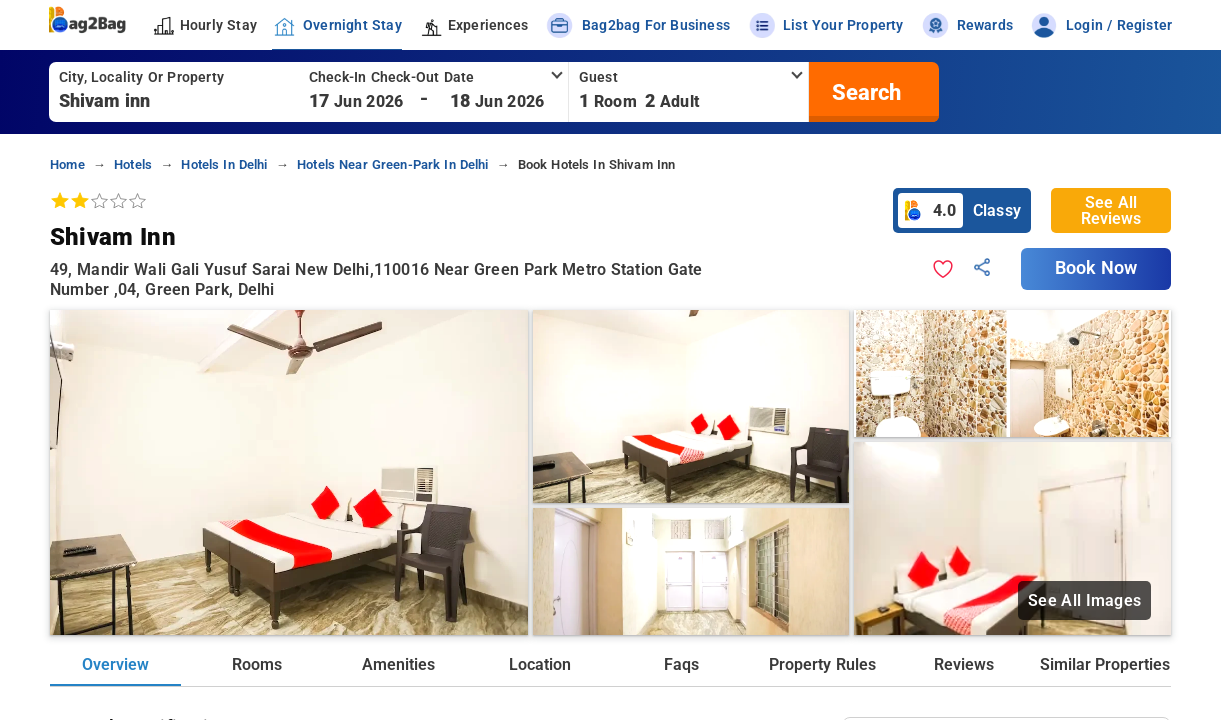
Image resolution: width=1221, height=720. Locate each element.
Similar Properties (1105, 664)
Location (540, 664)
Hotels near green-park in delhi (393, 164)
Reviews (964, 664)
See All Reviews (1111, 210)
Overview (115, 664)
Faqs (681, 664)
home (67, 164)
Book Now (1096, 268)
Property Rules (822, 664)
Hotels (133, 164)
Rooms (257, 664)
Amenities (398, 664)
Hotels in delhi (224, 164)
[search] (864, 92)
